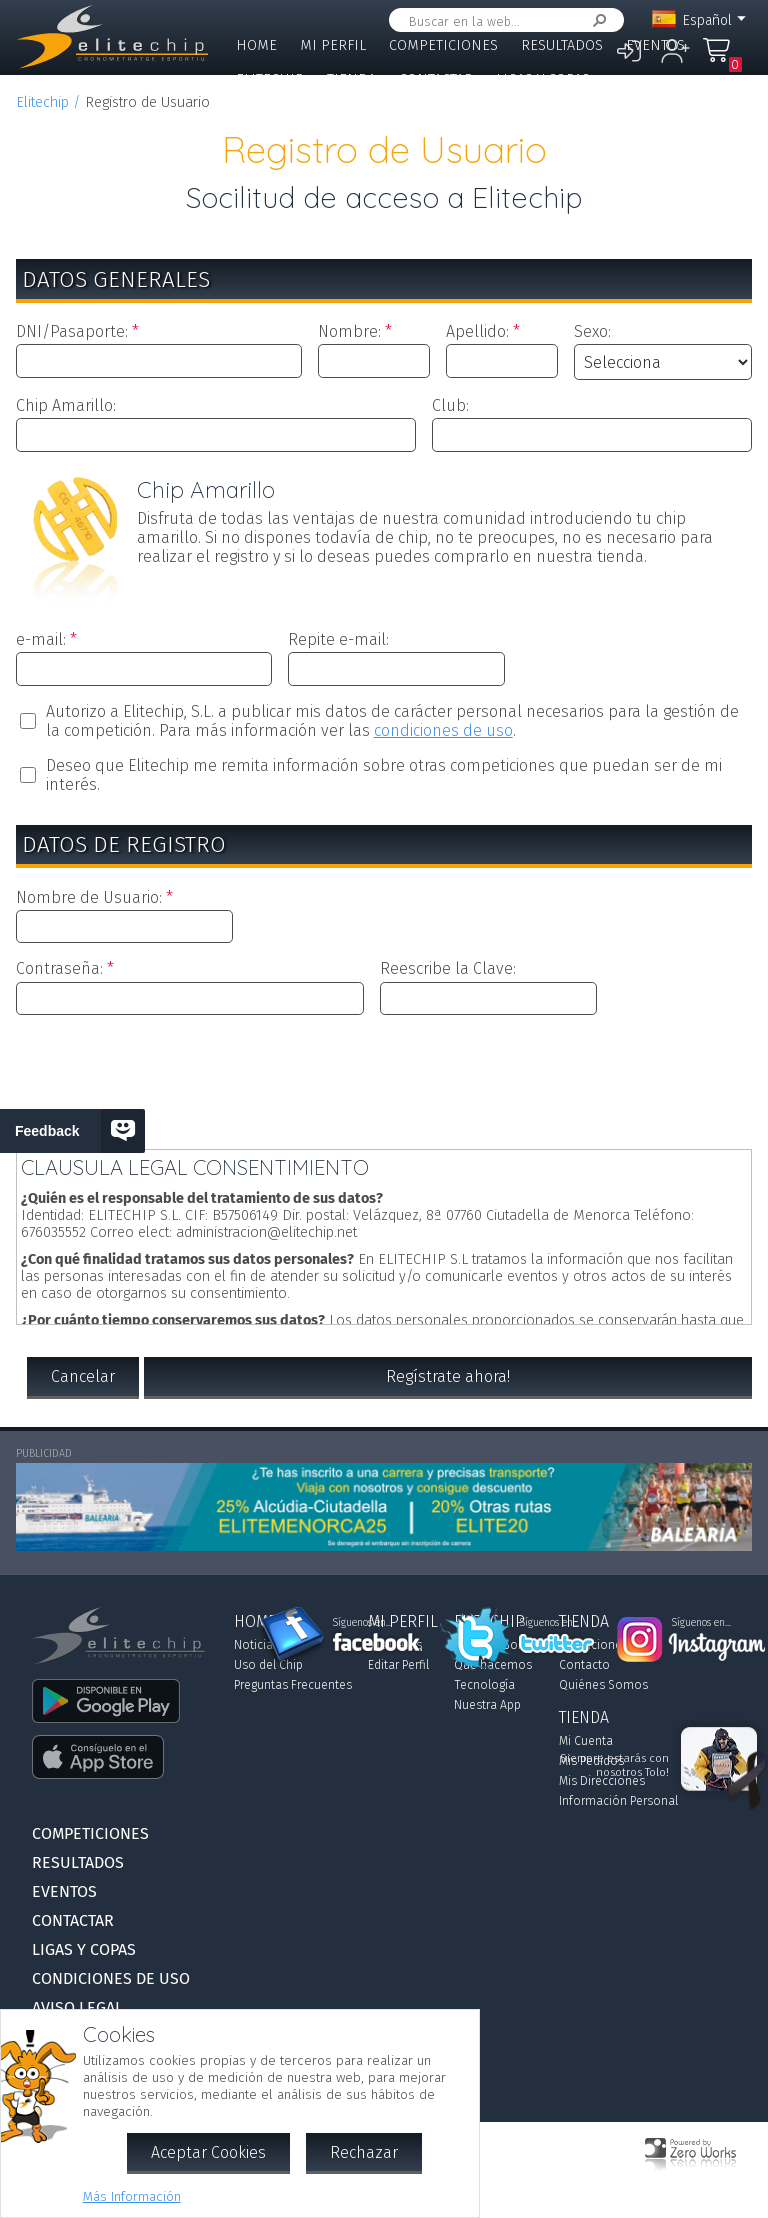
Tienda (351, 79)
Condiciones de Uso (111, 1978)
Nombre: (349, 331)
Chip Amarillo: (66, 405)
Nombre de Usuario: (89, 897)
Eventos (655, 45)
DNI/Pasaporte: (72, 331)
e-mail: (41, 639)
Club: (450, 405)
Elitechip (270, 79)
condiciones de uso (443, 730)
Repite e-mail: (338, 639)
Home (256, 45)
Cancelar (83, 1376)
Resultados (562, 45)
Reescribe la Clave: (448, 968)
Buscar (596, 20)
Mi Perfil (333, 45)
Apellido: (477, 331)
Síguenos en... (362, 1623)
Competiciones (443, 45)
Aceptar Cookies (208, 2152)
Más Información (132, 2196)
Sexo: (592, 331)
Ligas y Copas (543, 79)
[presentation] (384, 1078)
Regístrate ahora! (448, 1376)
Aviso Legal (77, 2007)
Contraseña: (59, 968)
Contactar (436, 79)
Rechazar (364, 2152)
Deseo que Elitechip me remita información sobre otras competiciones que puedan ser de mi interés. (384, 775)
